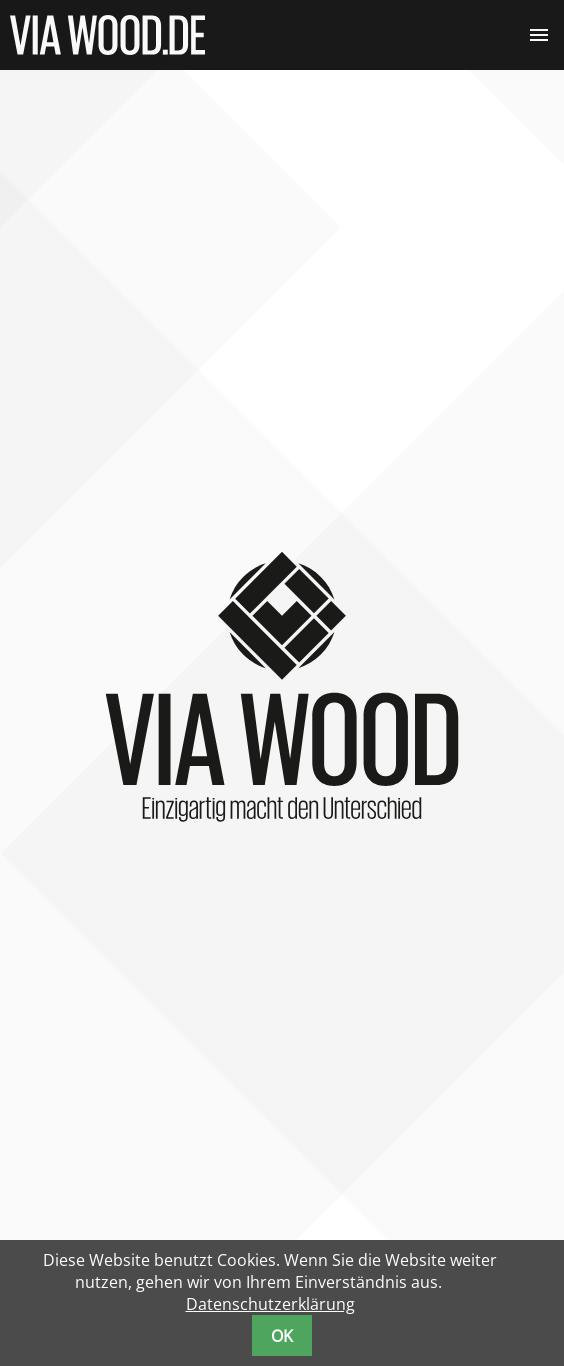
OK (282, 1336)
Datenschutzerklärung (270, 1304)
